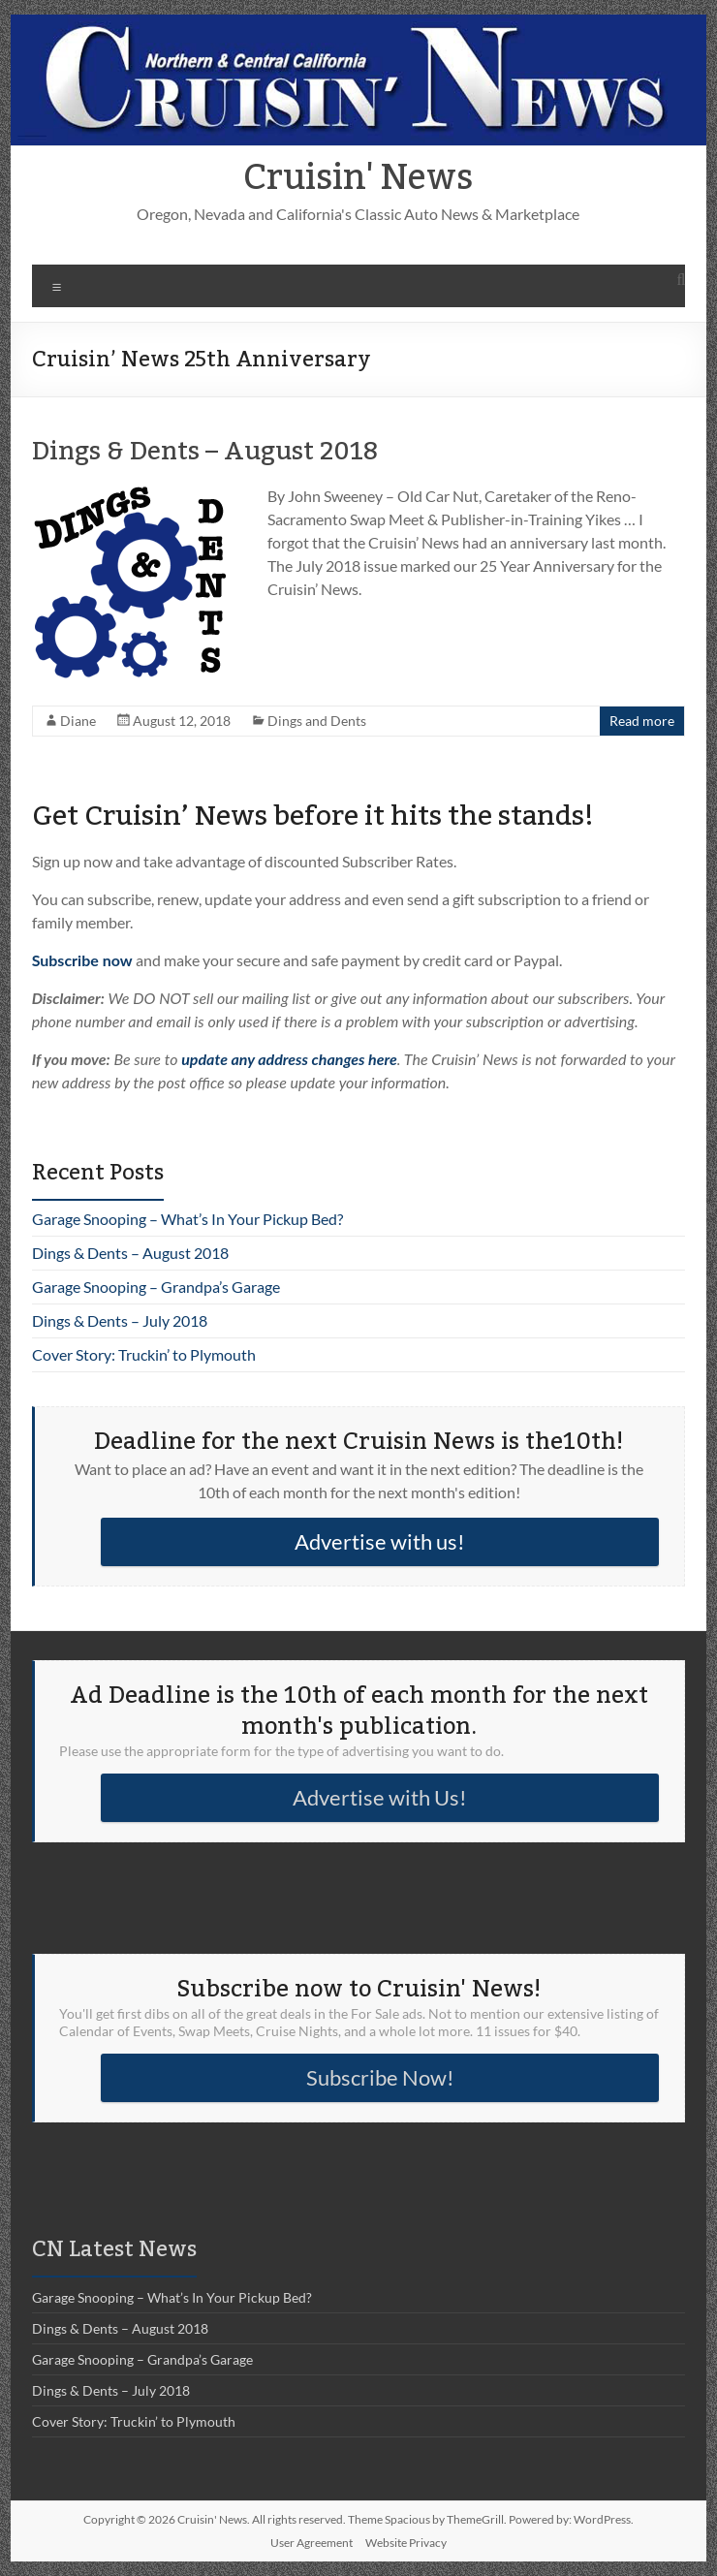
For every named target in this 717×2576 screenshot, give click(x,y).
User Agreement (311, 2542)
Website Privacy (406, 2542)
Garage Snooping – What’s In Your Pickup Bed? (187, 1218)
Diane (78, 720)
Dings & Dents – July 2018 (119, 1320)
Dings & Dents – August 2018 (205, 451)
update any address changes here (289, 1059)
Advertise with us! (380, 1541)
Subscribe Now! (380, 2077)
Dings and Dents (316, 720)
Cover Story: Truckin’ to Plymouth (144, 1354)
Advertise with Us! (380, 1797)
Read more (641, 720)
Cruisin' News (358, 178)
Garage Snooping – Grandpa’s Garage (156, 1286)
